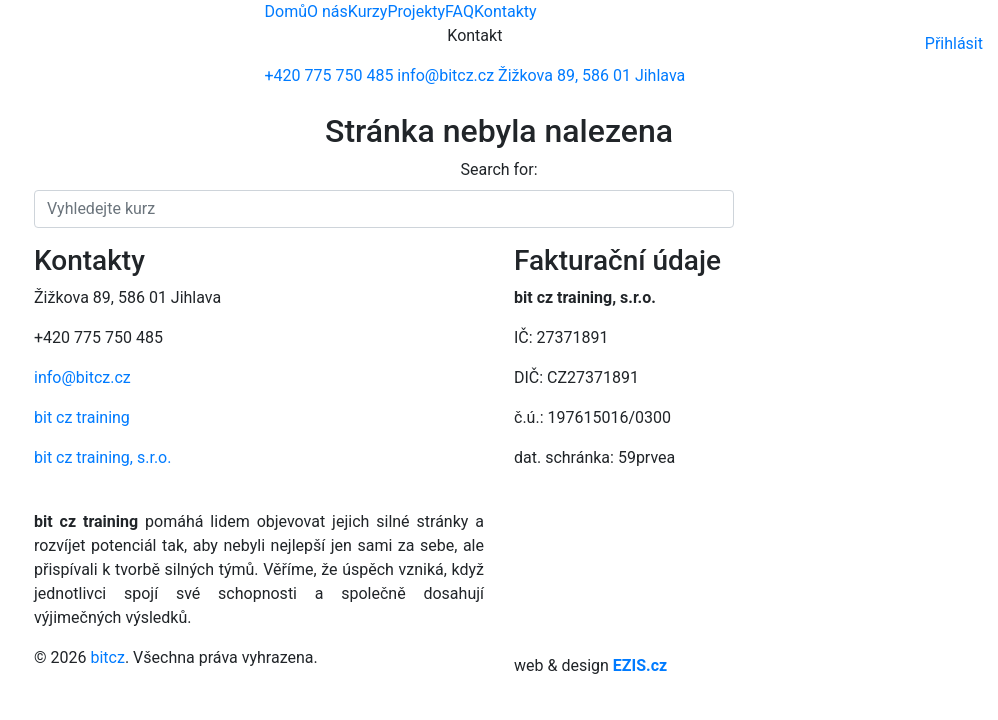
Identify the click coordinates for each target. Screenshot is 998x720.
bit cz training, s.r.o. (102, 457)
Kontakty (505, 11)
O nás (327, 11)
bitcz (107, 657)
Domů (286, 11)
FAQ (459, 11)
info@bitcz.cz (82, 377)
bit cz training (82, 417)
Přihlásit (954, 43)
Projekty (416, 11)
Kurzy (368, 11)
